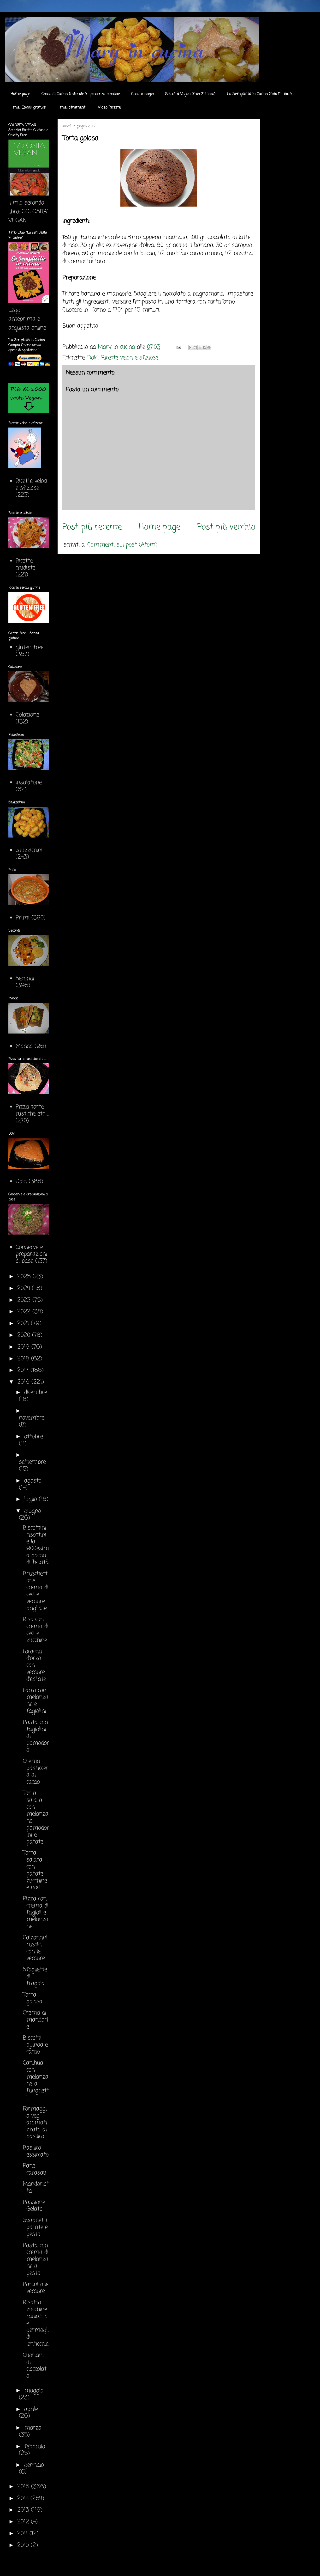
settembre (32, 1462)
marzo (32, 2427)
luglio (31, 1499)
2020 (24, 1335)
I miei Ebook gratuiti (28, 107)
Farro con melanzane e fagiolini (35, 1701)
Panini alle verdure (35, 2288)
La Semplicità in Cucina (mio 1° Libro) (259, 94)
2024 (24, 1288)
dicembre (35, 1392)
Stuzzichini (29, 850)
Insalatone (29, 782)
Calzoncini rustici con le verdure (35, 1948)
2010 (24, 2545)
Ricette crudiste (25, 564)
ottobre (33, 1436)
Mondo (24, 1046)
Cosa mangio (142, 94)
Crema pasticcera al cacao (35, 1772)
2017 (23, 1370)
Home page (20, 94)
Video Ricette (109, 107)
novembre (31, 1417)
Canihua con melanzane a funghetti (36, 2080)
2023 (24, 1300)
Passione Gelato (34, 2206)
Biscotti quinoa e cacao (35, 2045)
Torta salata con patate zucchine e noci (35, 1870)
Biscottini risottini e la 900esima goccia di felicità (36, 1545)
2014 (23, 2498)
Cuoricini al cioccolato (35, 2365)
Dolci (93, 357)
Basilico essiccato (36, 2151)
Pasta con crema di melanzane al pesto (35, 2259)
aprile (31, 2409)
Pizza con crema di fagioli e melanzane (35, 1912)
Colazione (27, 714)
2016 (24, 1382)
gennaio (34, 2465)
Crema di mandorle (35, 2019)
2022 (24, 1311)
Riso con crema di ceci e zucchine (35, 1630)
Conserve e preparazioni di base (31, 1254)
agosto (32, 1480)
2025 (25, 1276)
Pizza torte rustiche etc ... (32, 1110)
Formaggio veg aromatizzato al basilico (35, 2123)
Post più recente (92, 527)
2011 (23, 2533)
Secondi (25, 978)
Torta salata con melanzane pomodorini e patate (36, 1817)
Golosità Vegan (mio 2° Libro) (190, 94)
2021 (24, 1323)
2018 (24, 1358)
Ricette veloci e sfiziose (129, 357)
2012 (24, 2521)
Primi (23, 917)
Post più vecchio (226, 527)
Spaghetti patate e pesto (35, 2227)
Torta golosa (32, 1998)
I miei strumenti (72, 107)
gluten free (29, 647)
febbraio (34, 2446)
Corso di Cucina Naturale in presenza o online (80, 94)
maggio (33, 2390)
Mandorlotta (36, 2188)
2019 (24, 1347)
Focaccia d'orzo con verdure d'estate (34, 1665)
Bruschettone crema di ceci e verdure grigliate (35, 1591)
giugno (32, 1511)
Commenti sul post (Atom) (122, 544)
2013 (24, 2510)
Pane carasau (34, 2169)
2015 (24, 2486)
